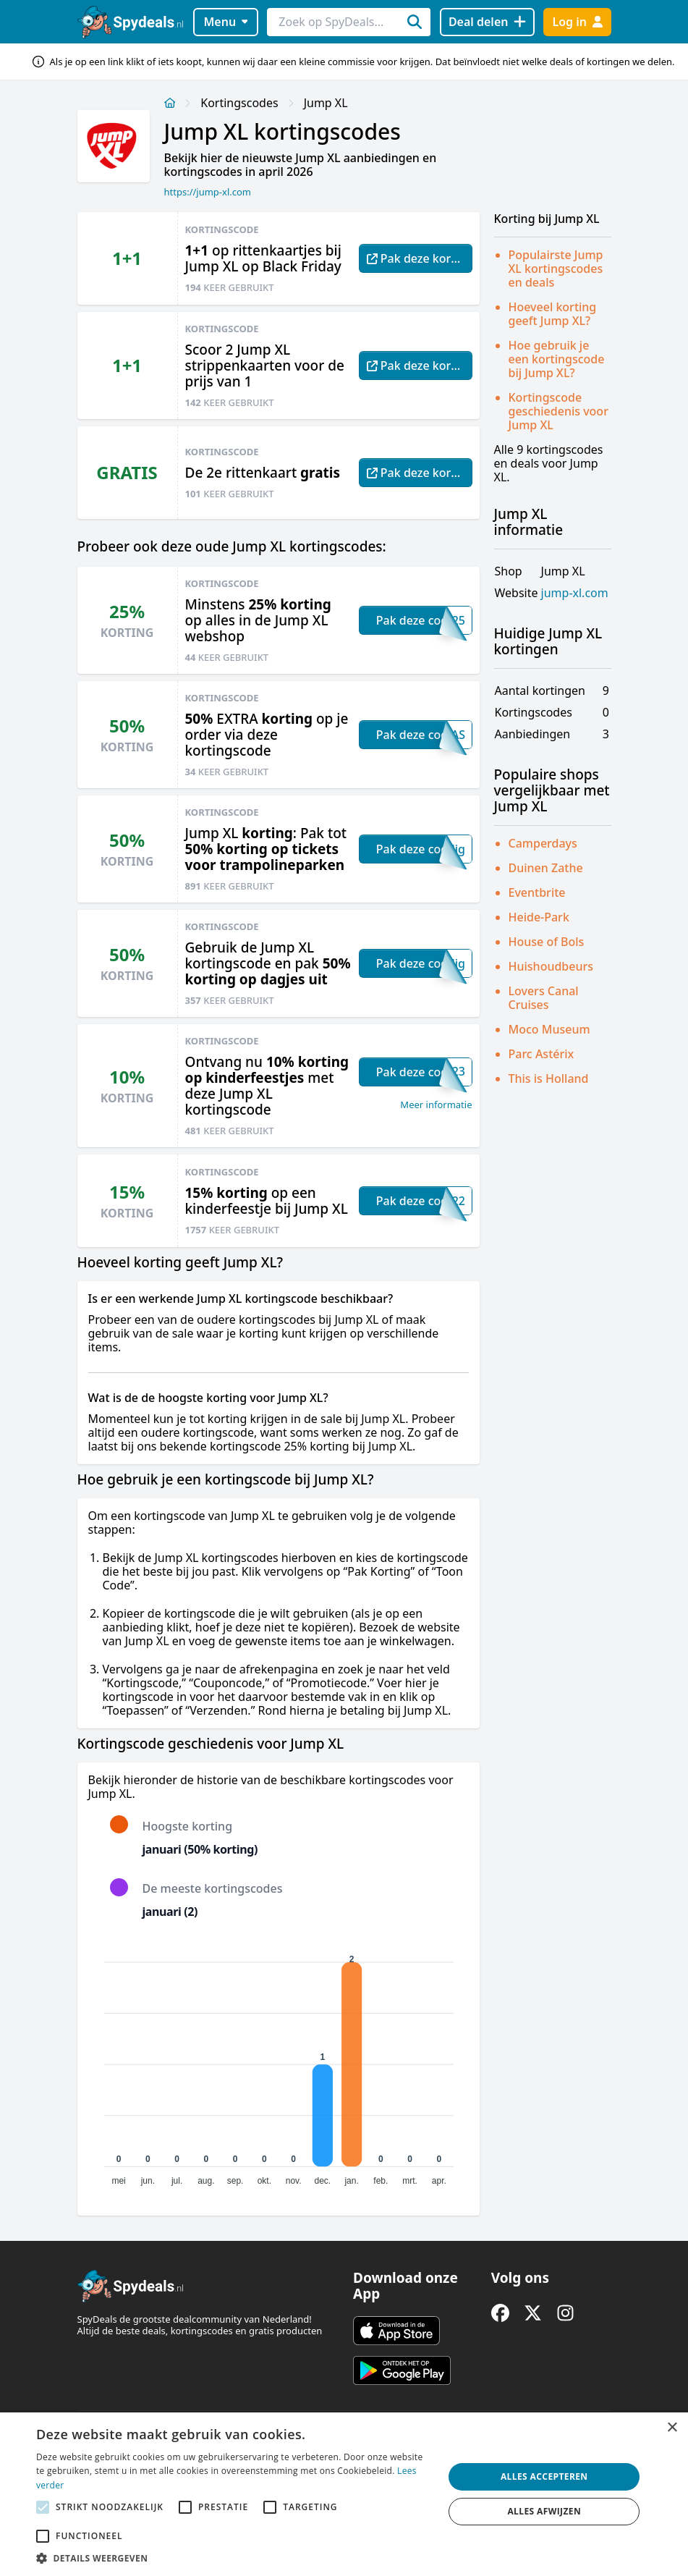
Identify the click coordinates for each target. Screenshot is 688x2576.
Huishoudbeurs (551, 966)
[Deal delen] (487, 22)
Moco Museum (549, 1029)
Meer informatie (436, 1104)
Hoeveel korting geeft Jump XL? (553, 314)
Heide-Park (539, 917)
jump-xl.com (574, 593)
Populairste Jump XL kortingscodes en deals (556, 268)
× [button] (671, 2428)
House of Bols (547, 942)
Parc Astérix (541, 1054)
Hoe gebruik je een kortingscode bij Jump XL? (557, 359)
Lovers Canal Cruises (544, 998)
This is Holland (549, 1078)
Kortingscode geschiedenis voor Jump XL (558, 411)
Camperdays (543, 843)
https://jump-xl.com (208, 192)
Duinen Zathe (546, 868)
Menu (225, 22)
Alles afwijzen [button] (544, 2511)
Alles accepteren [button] (544, 2476)
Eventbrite (537, 892)
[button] (234, 2558)
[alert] (344, 2494)
